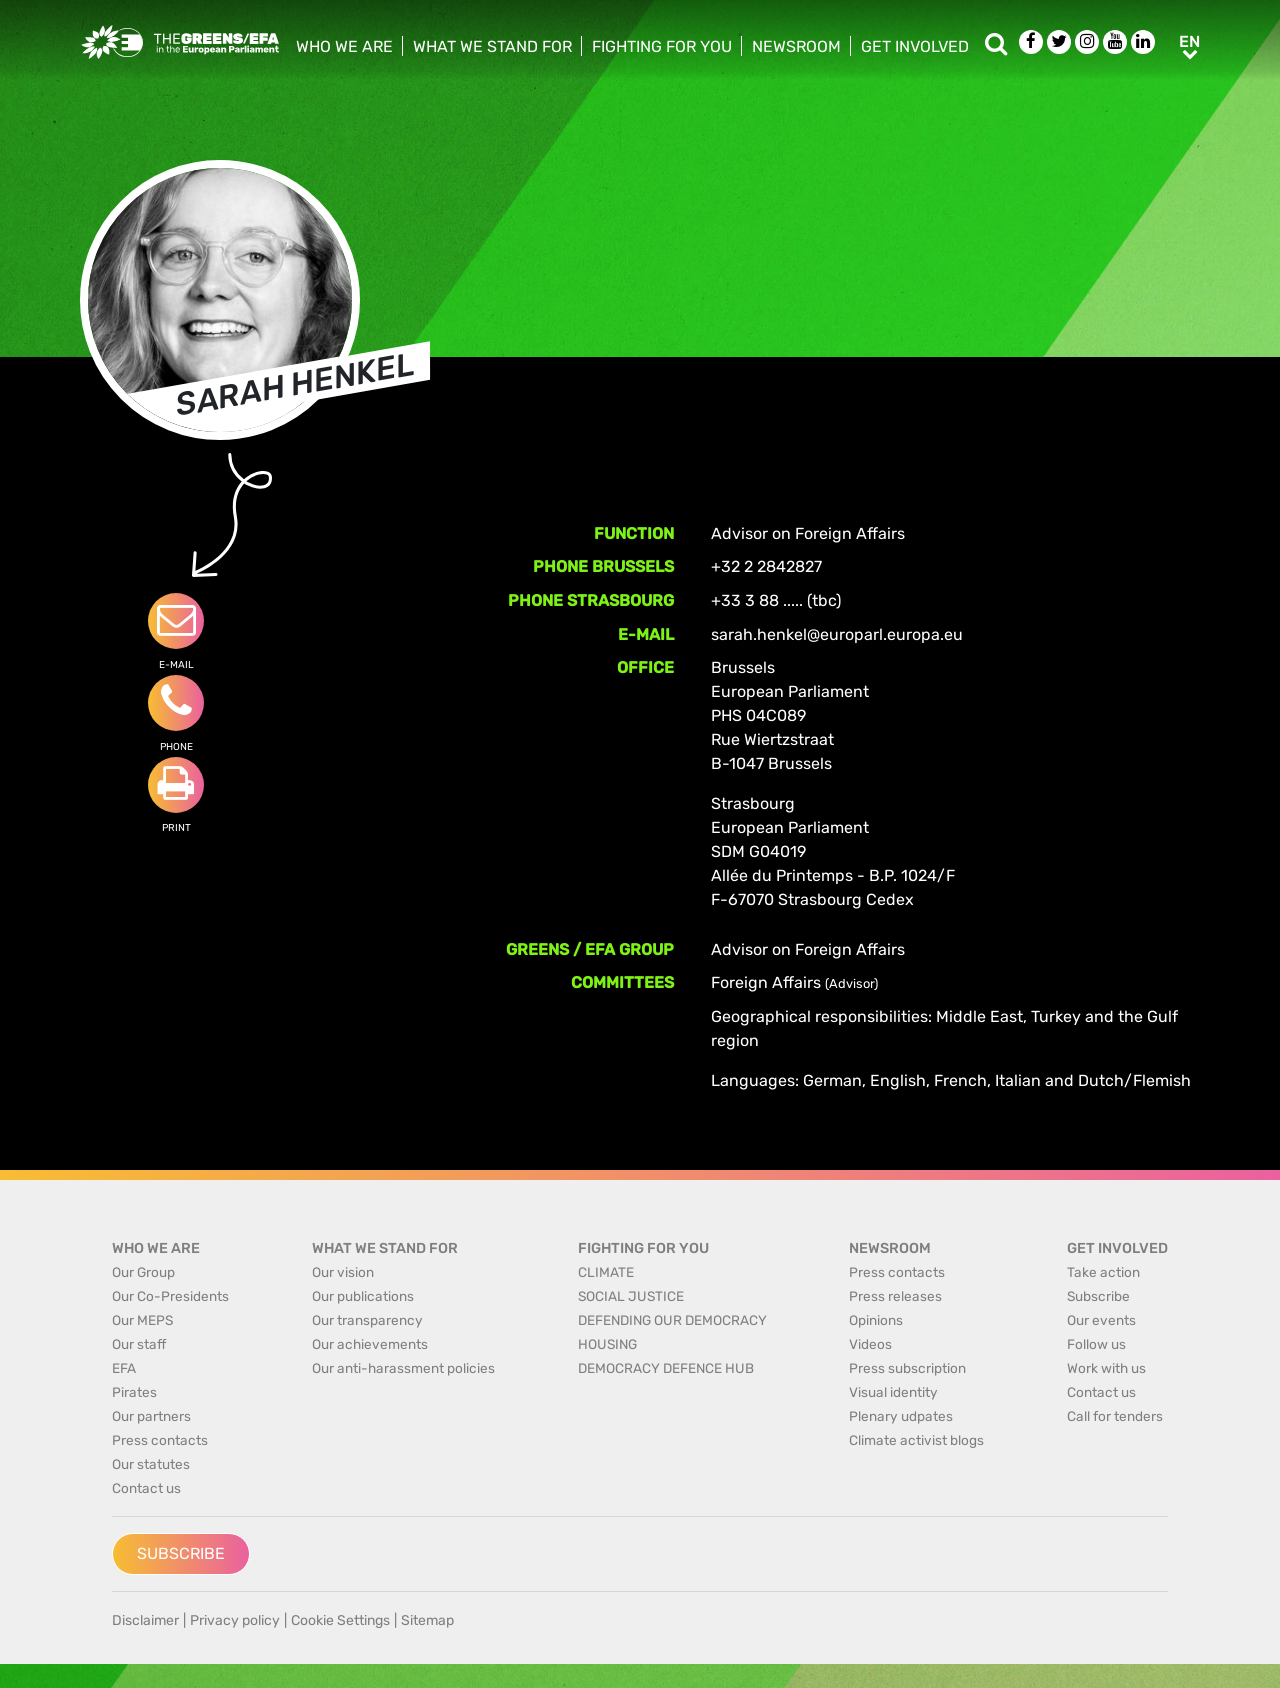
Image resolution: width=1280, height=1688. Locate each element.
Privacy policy (235, 1620)
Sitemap (427, 1620)
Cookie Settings (340, 1620)
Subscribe (181, 1553)
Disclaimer (145, 1620)
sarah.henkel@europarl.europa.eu (837, 634)
